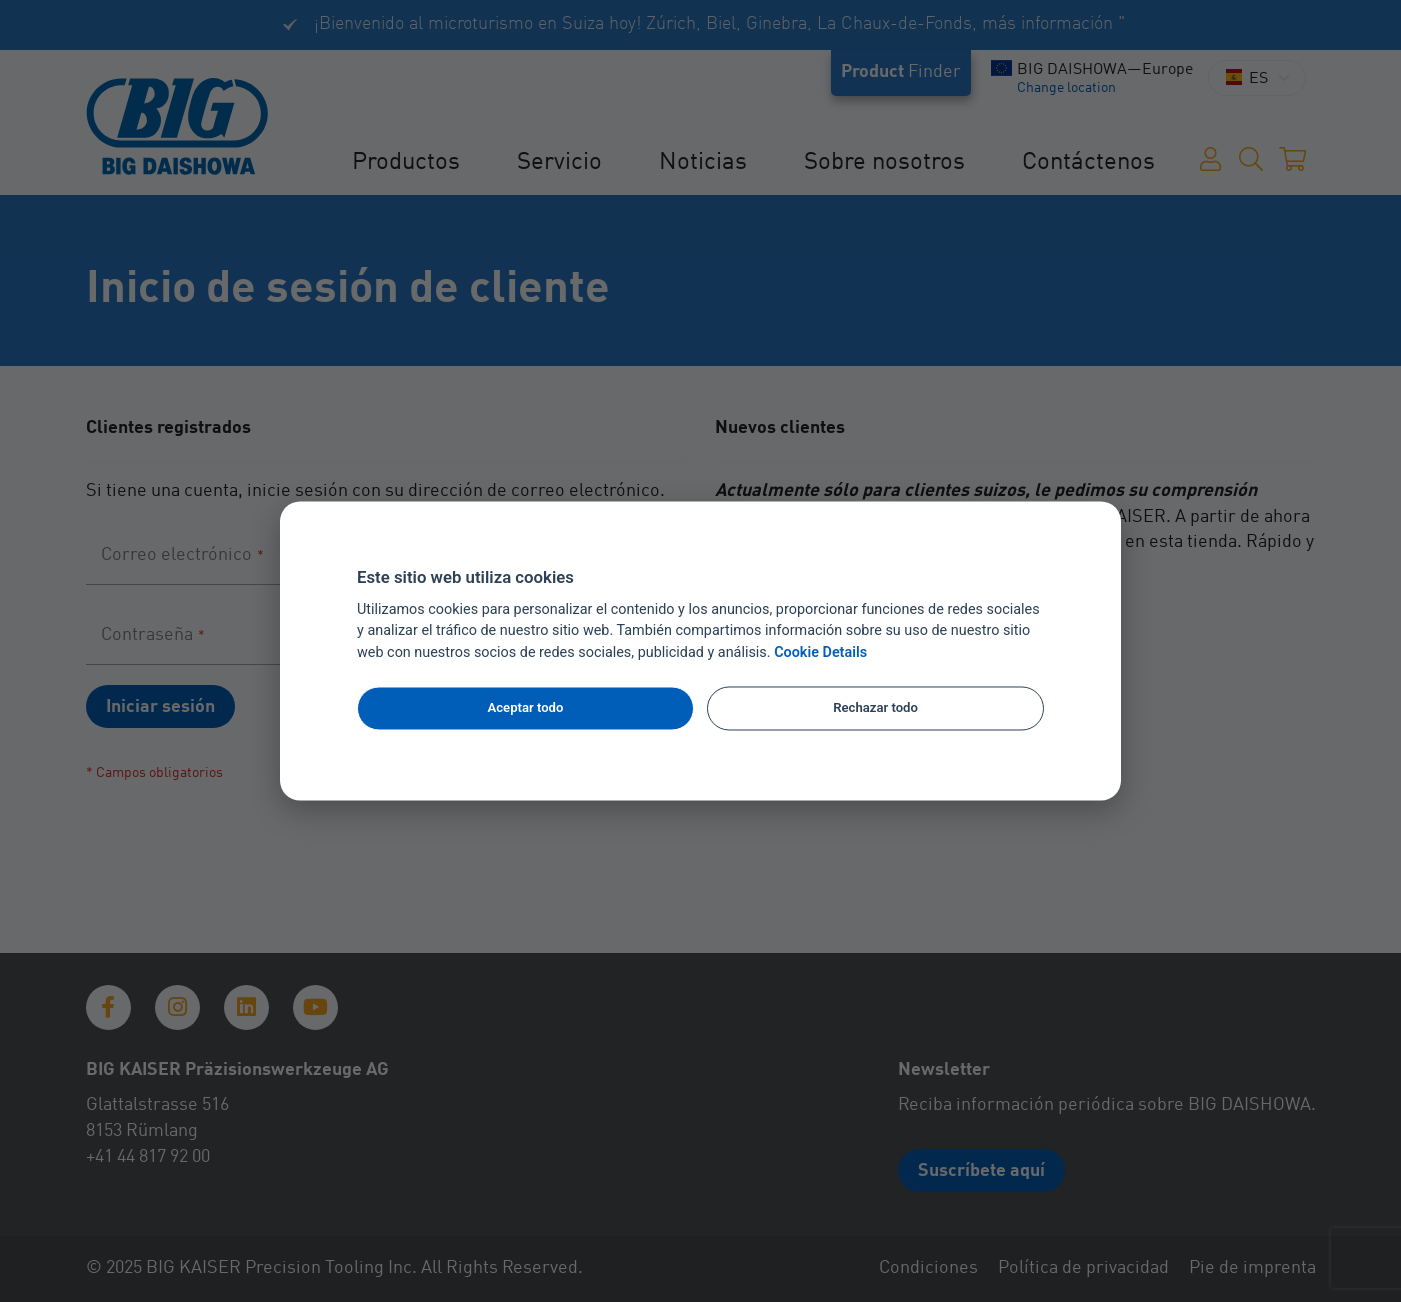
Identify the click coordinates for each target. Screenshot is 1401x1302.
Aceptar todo (526, 707)
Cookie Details (820, 653)
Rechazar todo (875, 707)
